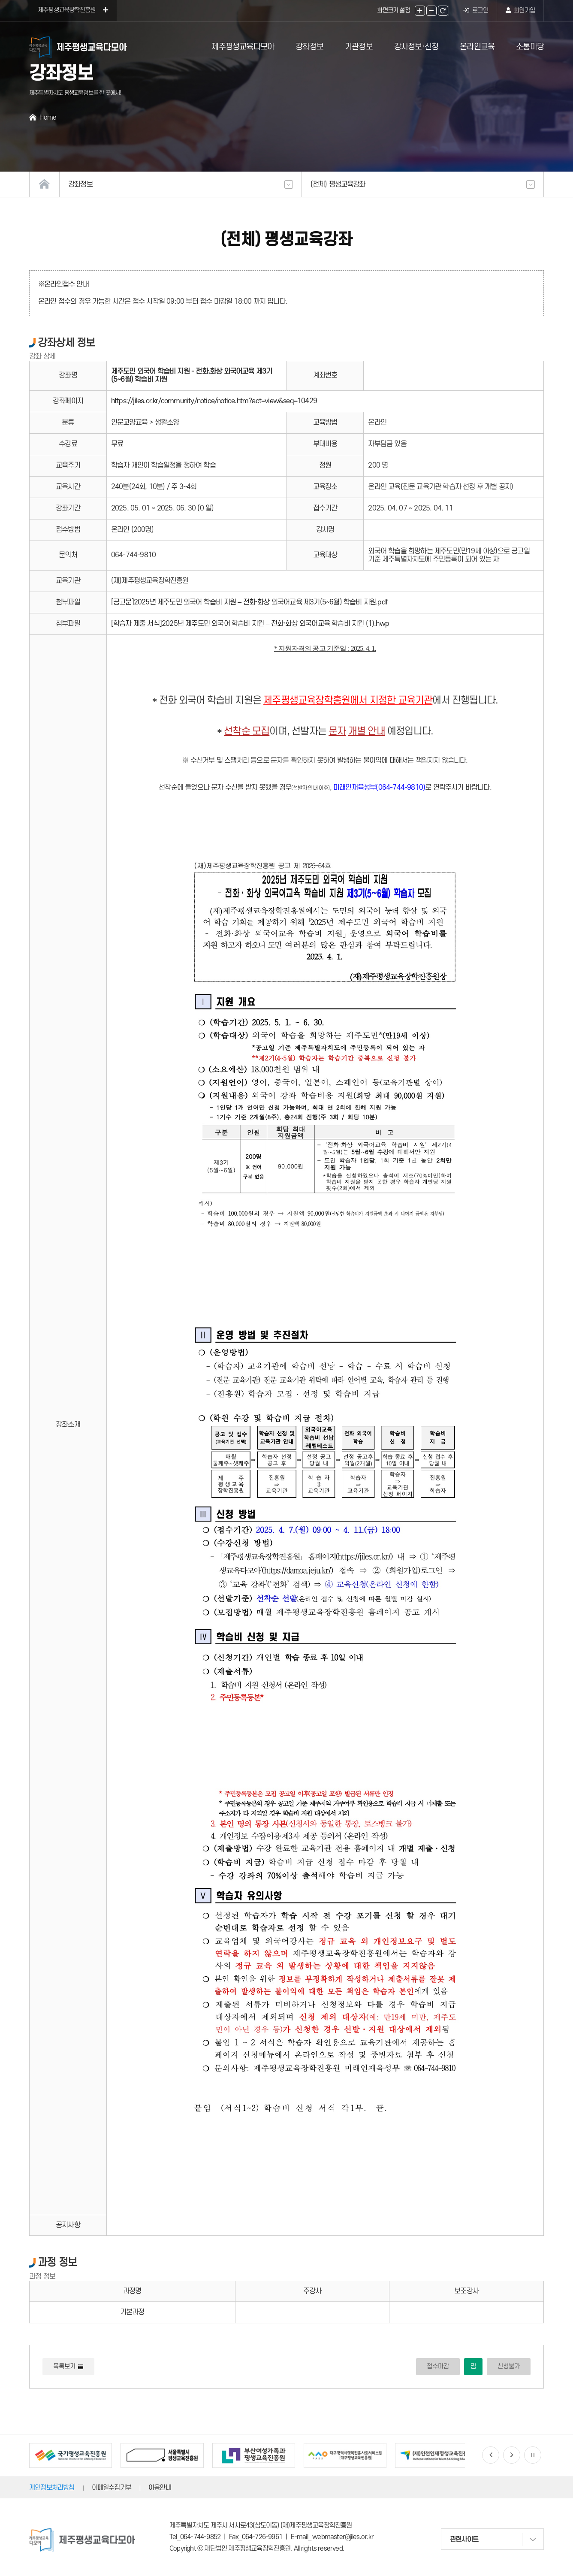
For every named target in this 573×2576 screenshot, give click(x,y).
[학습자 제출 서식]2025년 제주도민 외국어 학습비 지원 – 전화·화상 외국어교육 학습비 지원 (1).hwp (250, 624)
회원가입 (520, 10)
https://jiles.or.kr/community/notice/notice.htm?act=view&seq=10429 (214, 401)
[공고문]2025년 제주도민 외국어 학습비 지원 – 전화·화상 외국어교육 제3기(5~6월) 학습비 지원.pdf (249, 602)
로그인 (475, 10)
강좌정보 (309, 47)
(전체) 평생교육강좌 (423, 184)
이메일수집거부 (111, 2487)
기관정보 (359, 47)
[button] (490, 2455)
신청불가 (509, 2366)
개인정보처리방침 (52, 2487)
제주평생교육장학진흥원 (73, 10)
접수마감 (438, 2366)
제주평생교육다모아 (242, 47)
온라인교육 (477, 47)
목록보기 (68, 2366)
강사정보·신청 (416, 47)
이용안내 (159, 2487)
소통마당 (530, 47)
